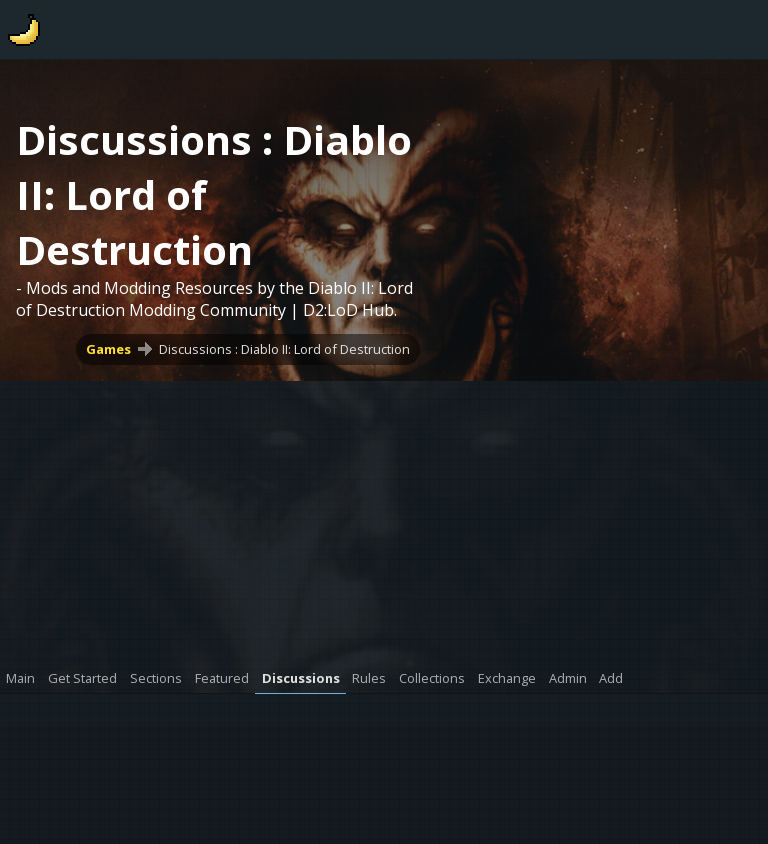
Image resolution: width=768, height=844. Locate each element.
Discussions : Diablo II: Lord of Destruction (284, 349)
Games (108, 349)
